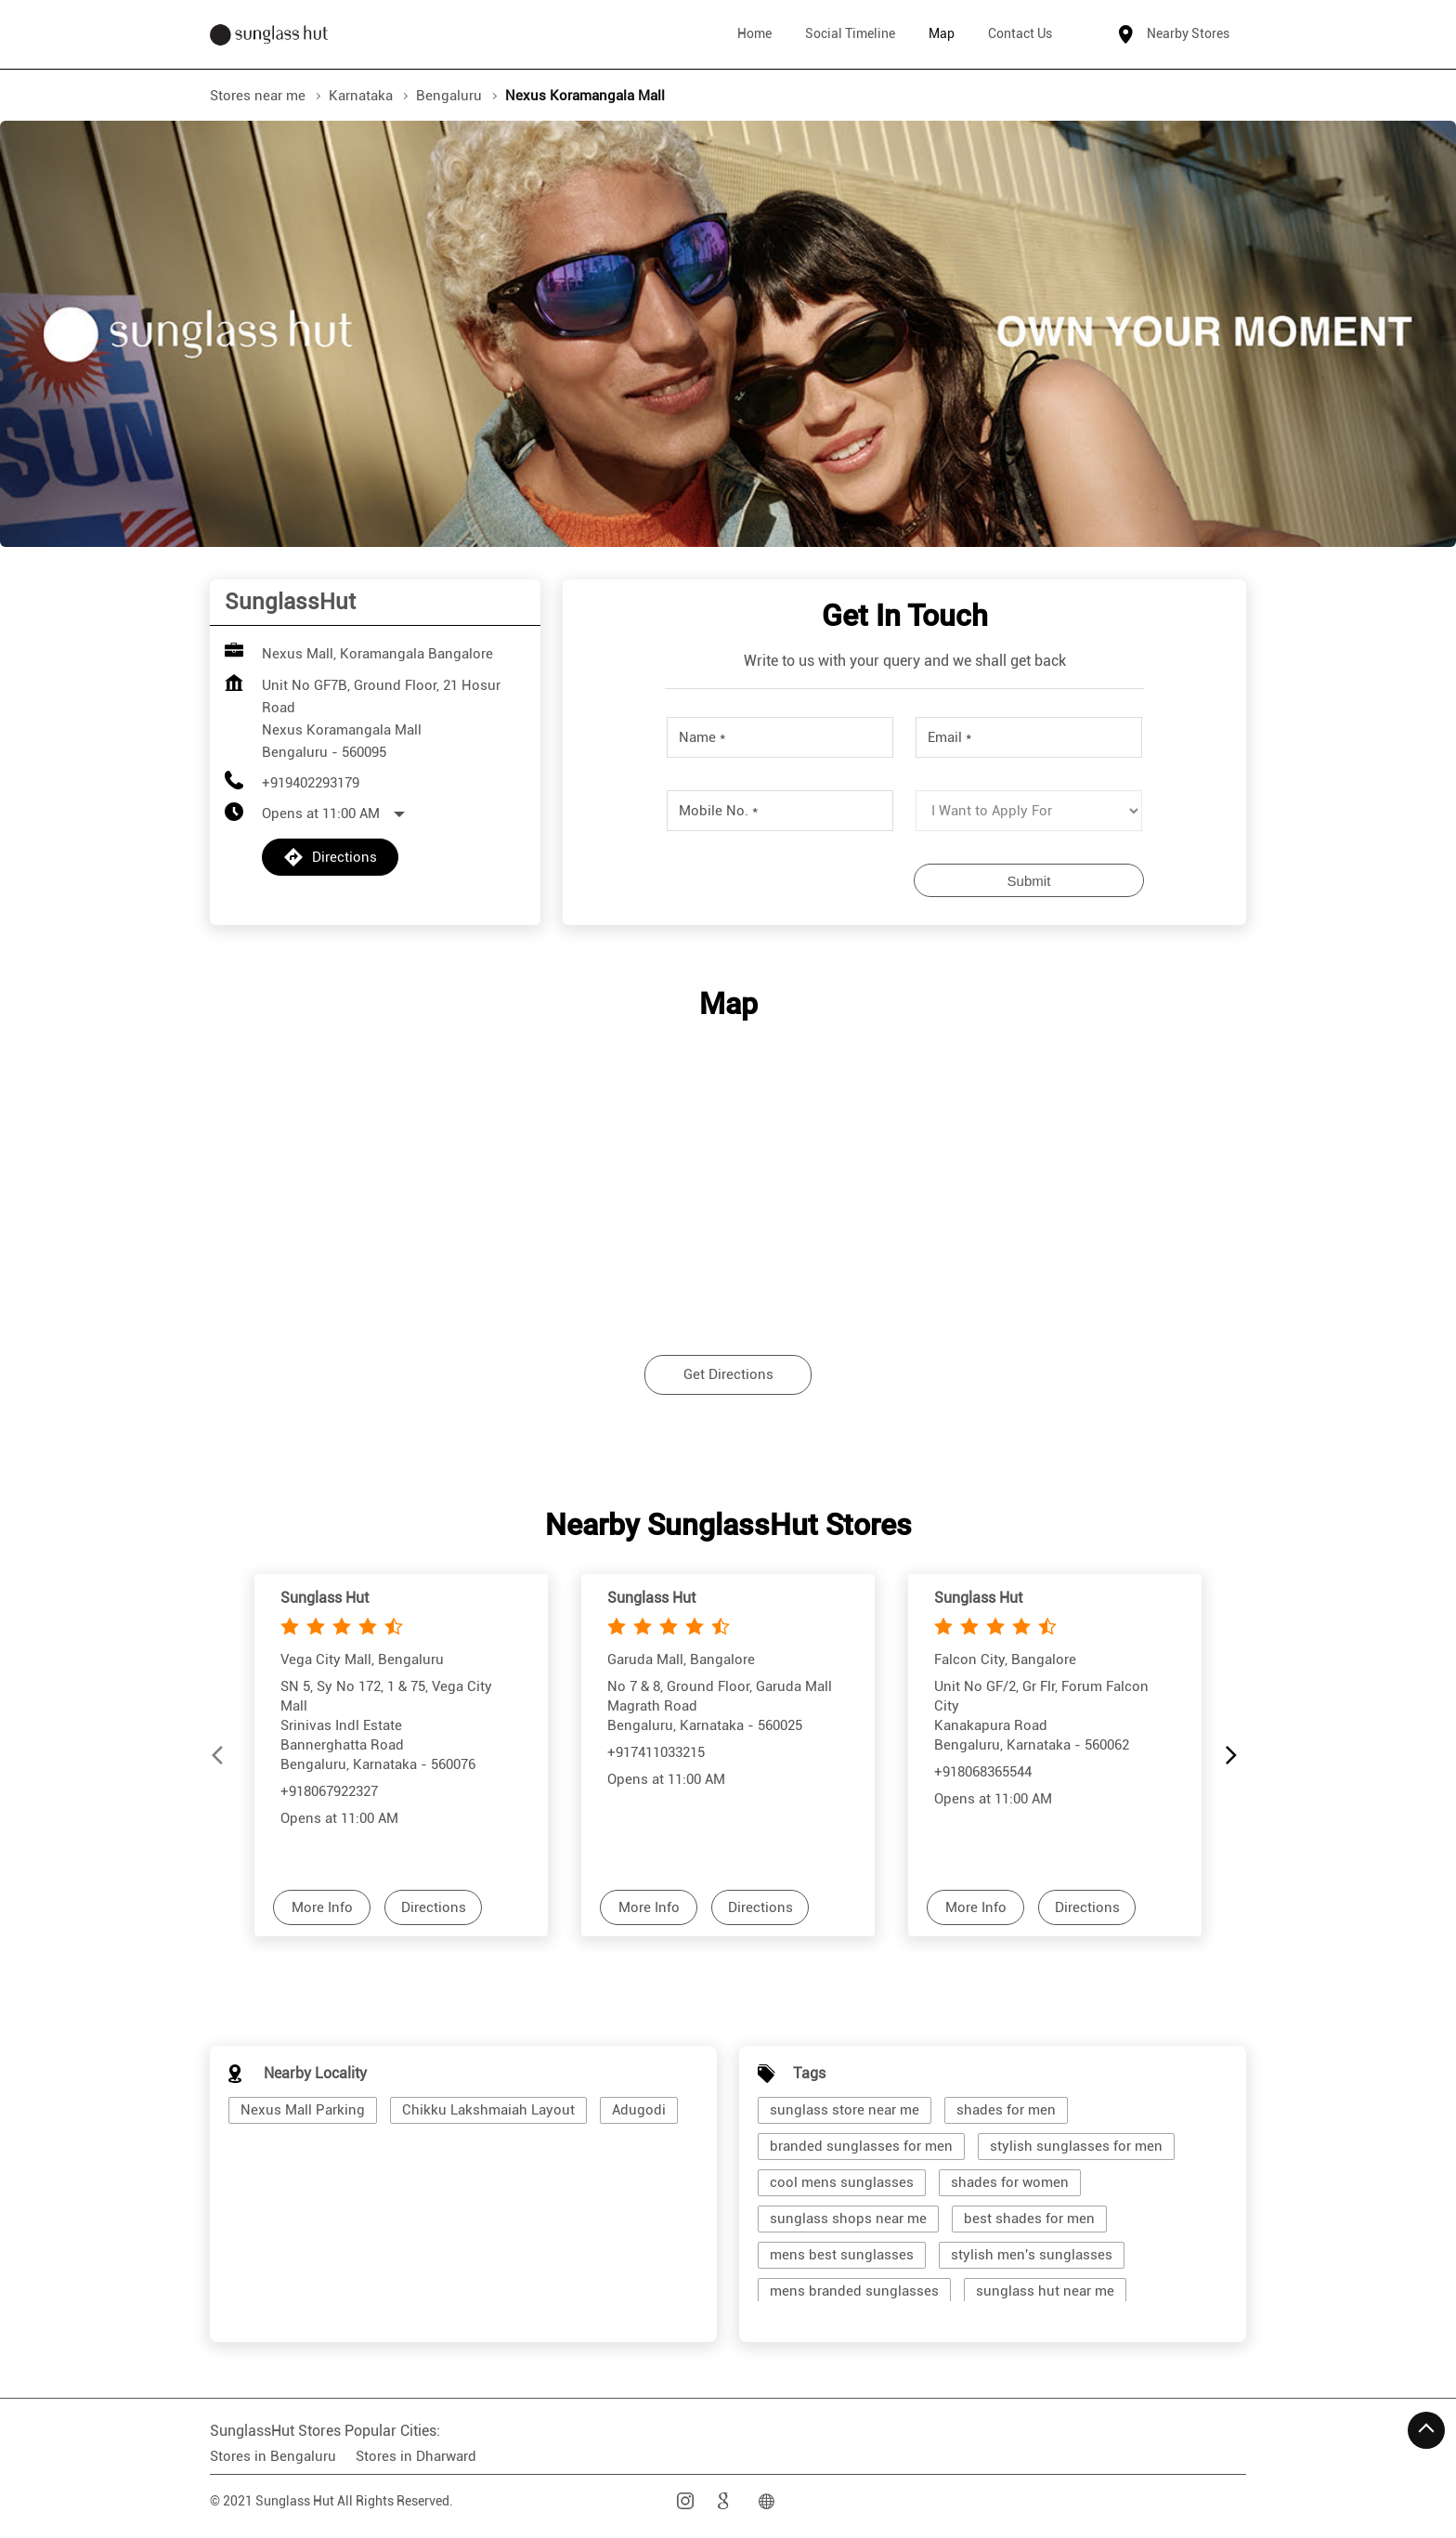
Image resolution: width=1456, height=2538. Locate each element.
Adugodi (639, 2110)
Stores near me (258, 95)
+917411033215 (656, 1751)
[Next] (1235, 1755)
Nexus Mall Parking (302, 2110)
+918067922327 (329, 1790)
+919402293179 (310, 782)
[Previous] (221, 1755)
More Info (322, 1907)
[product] (1028, 810)
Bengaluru (449, 95)
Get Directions (728, 1375)
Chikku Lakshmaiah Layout (488, 2110)
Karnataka (361, 95)
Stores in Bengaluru (273, 2456)
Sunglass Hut (324, 1598)
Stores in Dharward (416, 2456)
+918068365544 (983, 1771)
